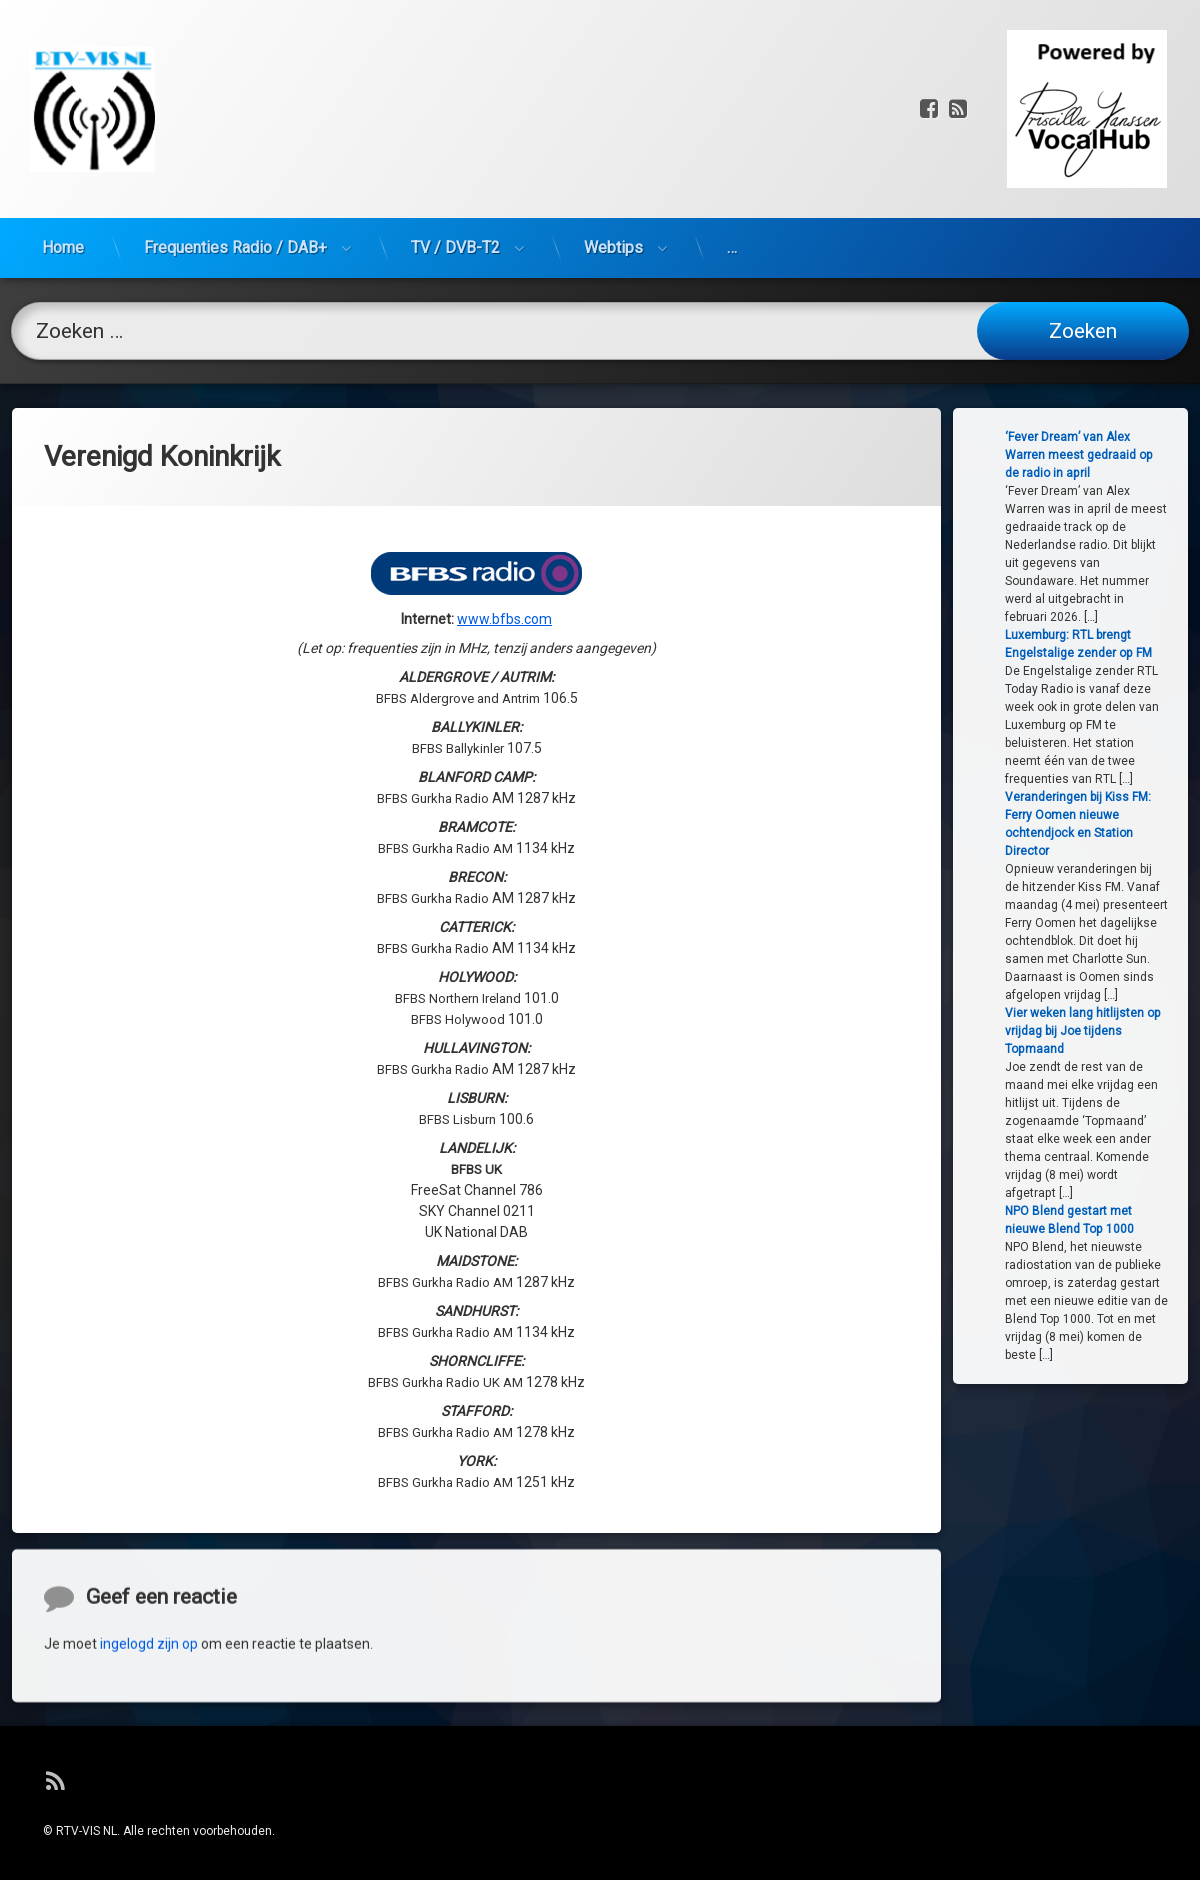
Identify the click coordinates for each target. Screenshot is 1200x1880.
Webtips (613, 125)
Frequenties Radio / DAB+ (235, 125)
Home (63, 125)
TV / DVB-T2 (455, 125)
